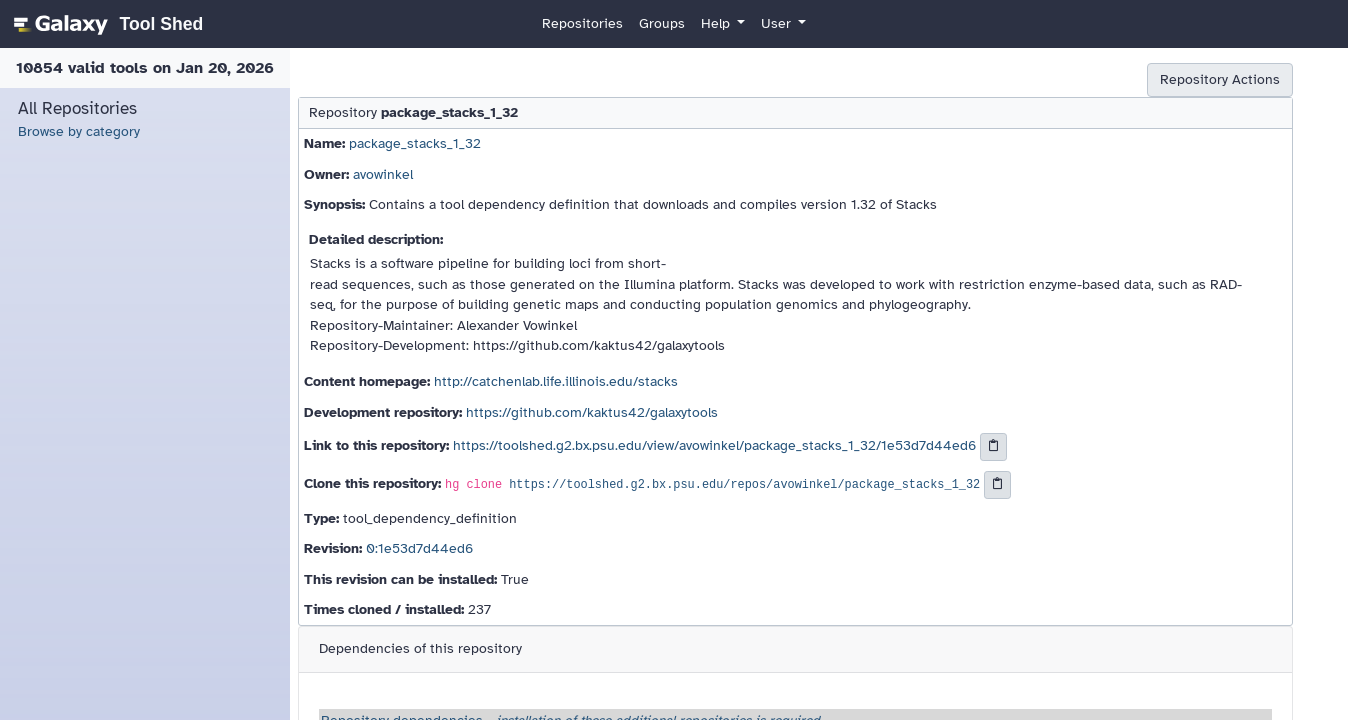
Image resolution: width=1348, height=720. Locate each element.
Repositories (582, 23)
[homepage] (105, 24)
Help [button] (717, 23)
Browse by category (79, 131)
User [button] (778, 23)
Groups (662, 23)
